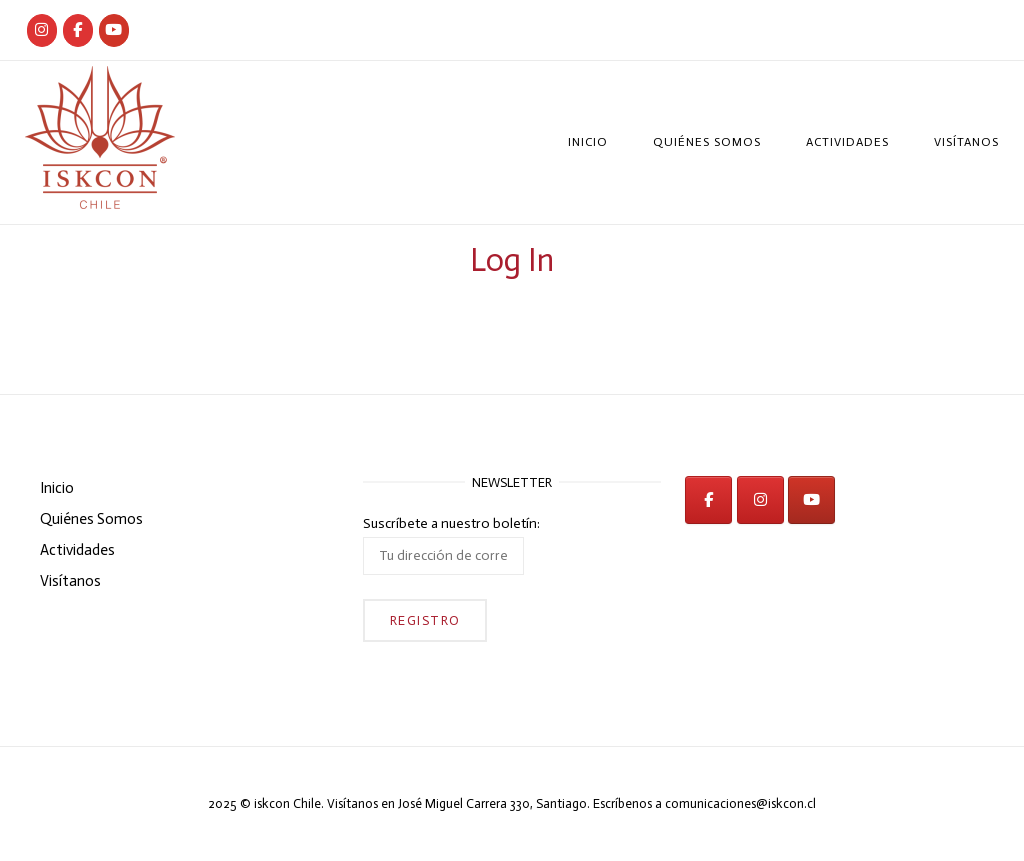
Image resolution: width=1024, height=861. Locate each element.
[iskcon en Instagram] (760, 500)
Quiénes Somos (707, 142)
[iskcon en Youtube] (114, 30)
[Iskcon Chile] (42, 30)
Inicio (588, 142)
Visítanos (966, 142)
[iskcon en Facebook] (708, 500)
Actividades (847, 142)
